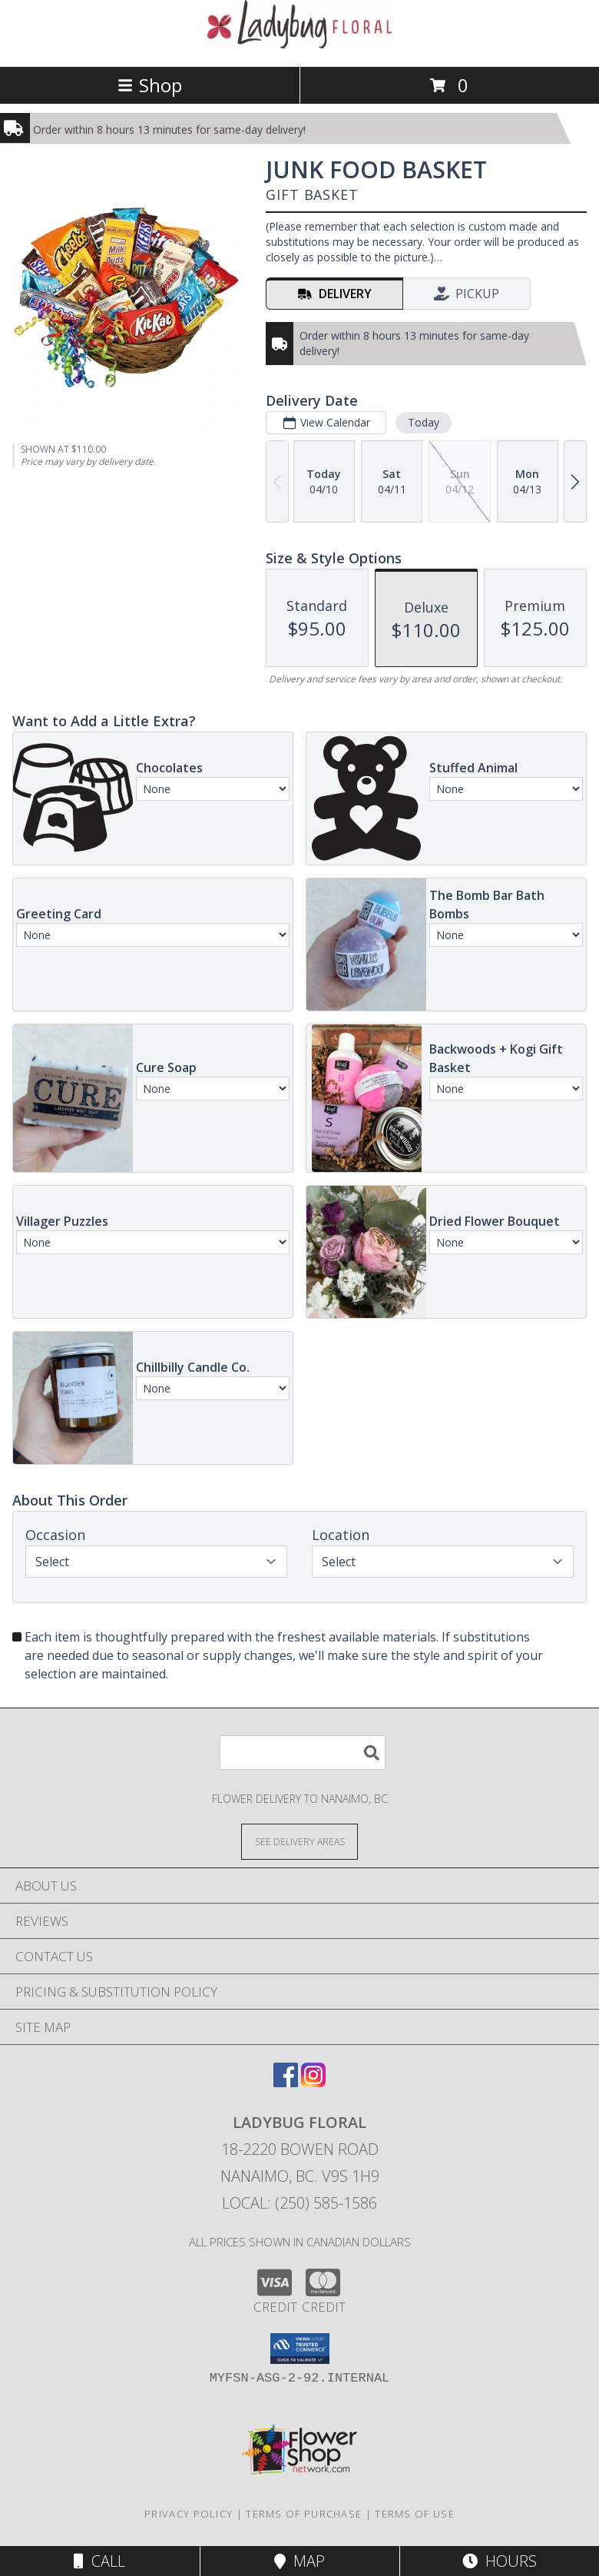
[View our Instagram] (313, 2082)
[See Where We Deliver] (299, 1841)
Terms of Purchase (304, 2514)
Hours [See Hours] (499, 2561)
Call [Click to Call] (99, 2561)
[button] (299, 2348)
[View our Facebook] (285, 2082)
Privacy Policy (188, 2514)
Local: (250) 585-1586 (299, 2203)
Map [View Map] (299, 2561)
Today (423, 422)
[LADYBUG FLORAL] (299, 44)
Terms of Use (415, 2514)
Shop (149, 85)
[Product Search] (303, 1752)
